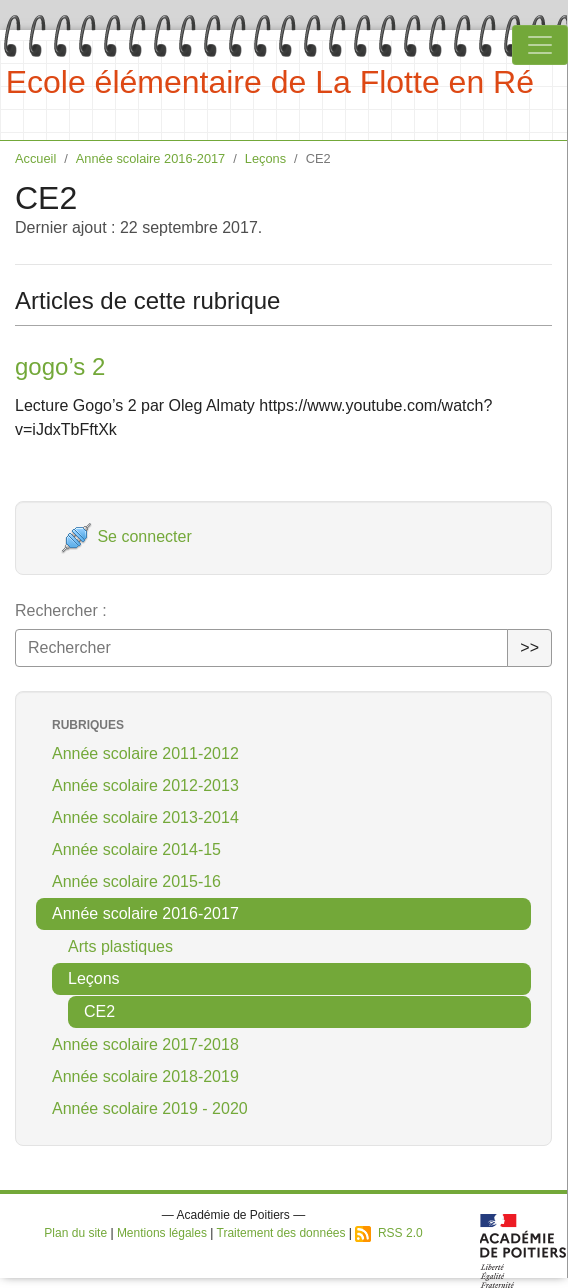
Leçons (265, 158)
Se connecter (126, 536)
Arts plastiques (120, 946)
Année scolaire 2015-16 (136, 881)
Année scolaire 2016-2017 (150, 158)
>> (529, 647)
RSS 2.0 (388, 1233)
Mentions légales (162, 1233)
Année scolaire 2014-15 (136, 849)
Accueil (35, 158)
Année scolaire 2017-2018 (145, 1044)
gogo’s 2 (60, 366)
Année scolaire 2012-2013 (145, 785)
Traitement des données (281, 1233)
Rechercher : (61, 610)
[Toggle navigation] (540, 45)
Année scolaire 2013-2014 (145, 817)
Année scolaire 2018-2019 (145, 1076)
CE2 (99, 1011)
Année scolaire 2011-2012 (145, 753)
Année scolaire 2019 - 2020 (150, 1108)
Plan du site (75, 1233)
